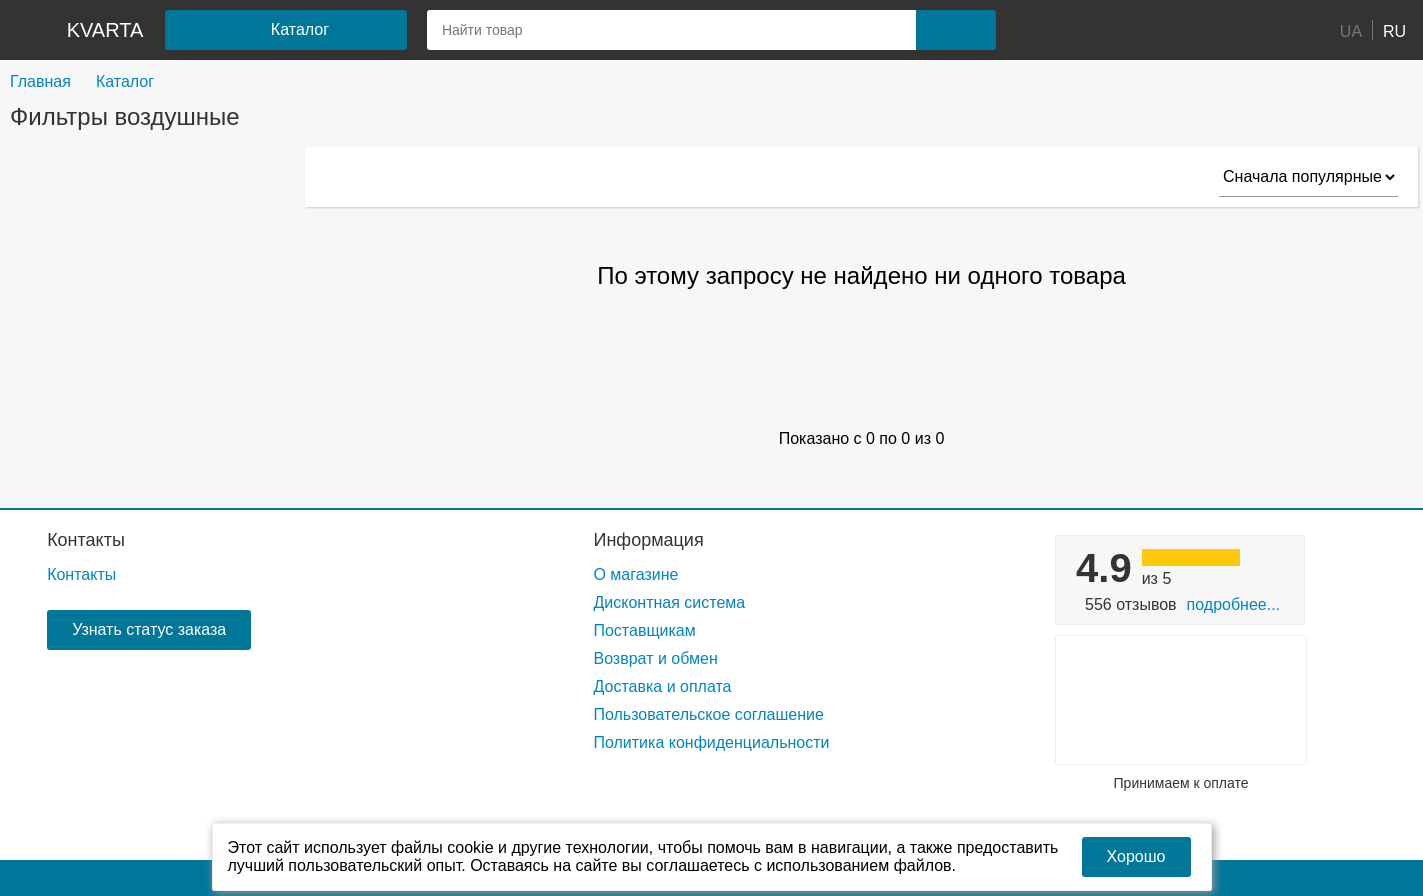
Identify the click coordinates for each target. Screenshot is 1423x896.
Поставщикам (644, 630)
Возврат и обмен (655, 658)
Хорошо (1136, 856)
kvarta (105, 30)
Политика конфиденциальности (711, 742)
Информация (648, 540)
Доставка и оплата (662, 686)
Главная (40, 81)
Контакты (86, 540)
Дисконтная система (669, 602)
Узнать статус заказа (149, 629)
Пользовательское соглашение (708, 714)
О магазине (635, 574)
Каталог (125, 81)
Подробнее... (1233, 604)
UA (1351, 30)
